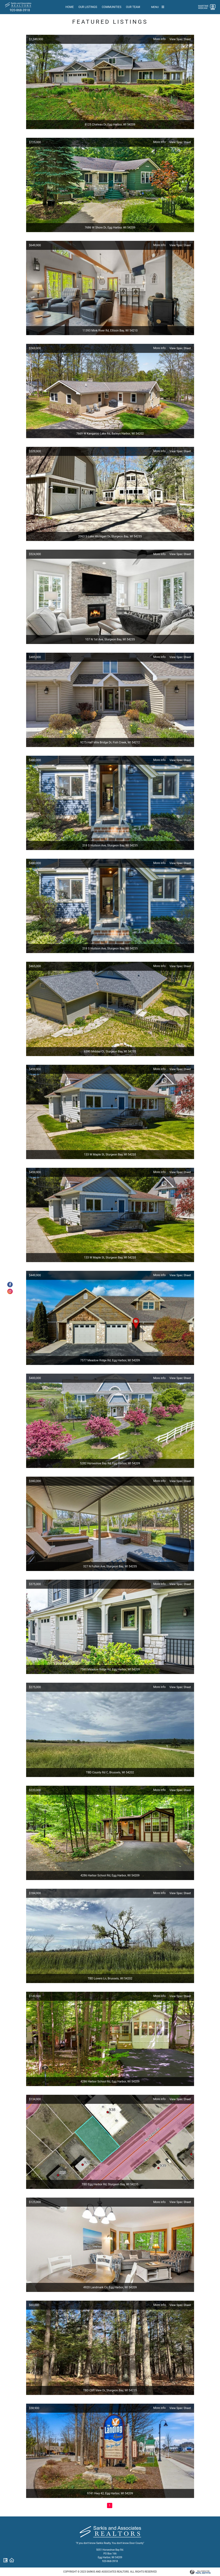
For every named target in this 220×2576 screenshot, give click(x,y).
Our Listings (87, 7)
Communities (111, 7)
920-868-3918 (20, 10)
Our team (133, 7)
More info (159, 39)
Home (69, 7)
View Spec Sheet (180, 39)
